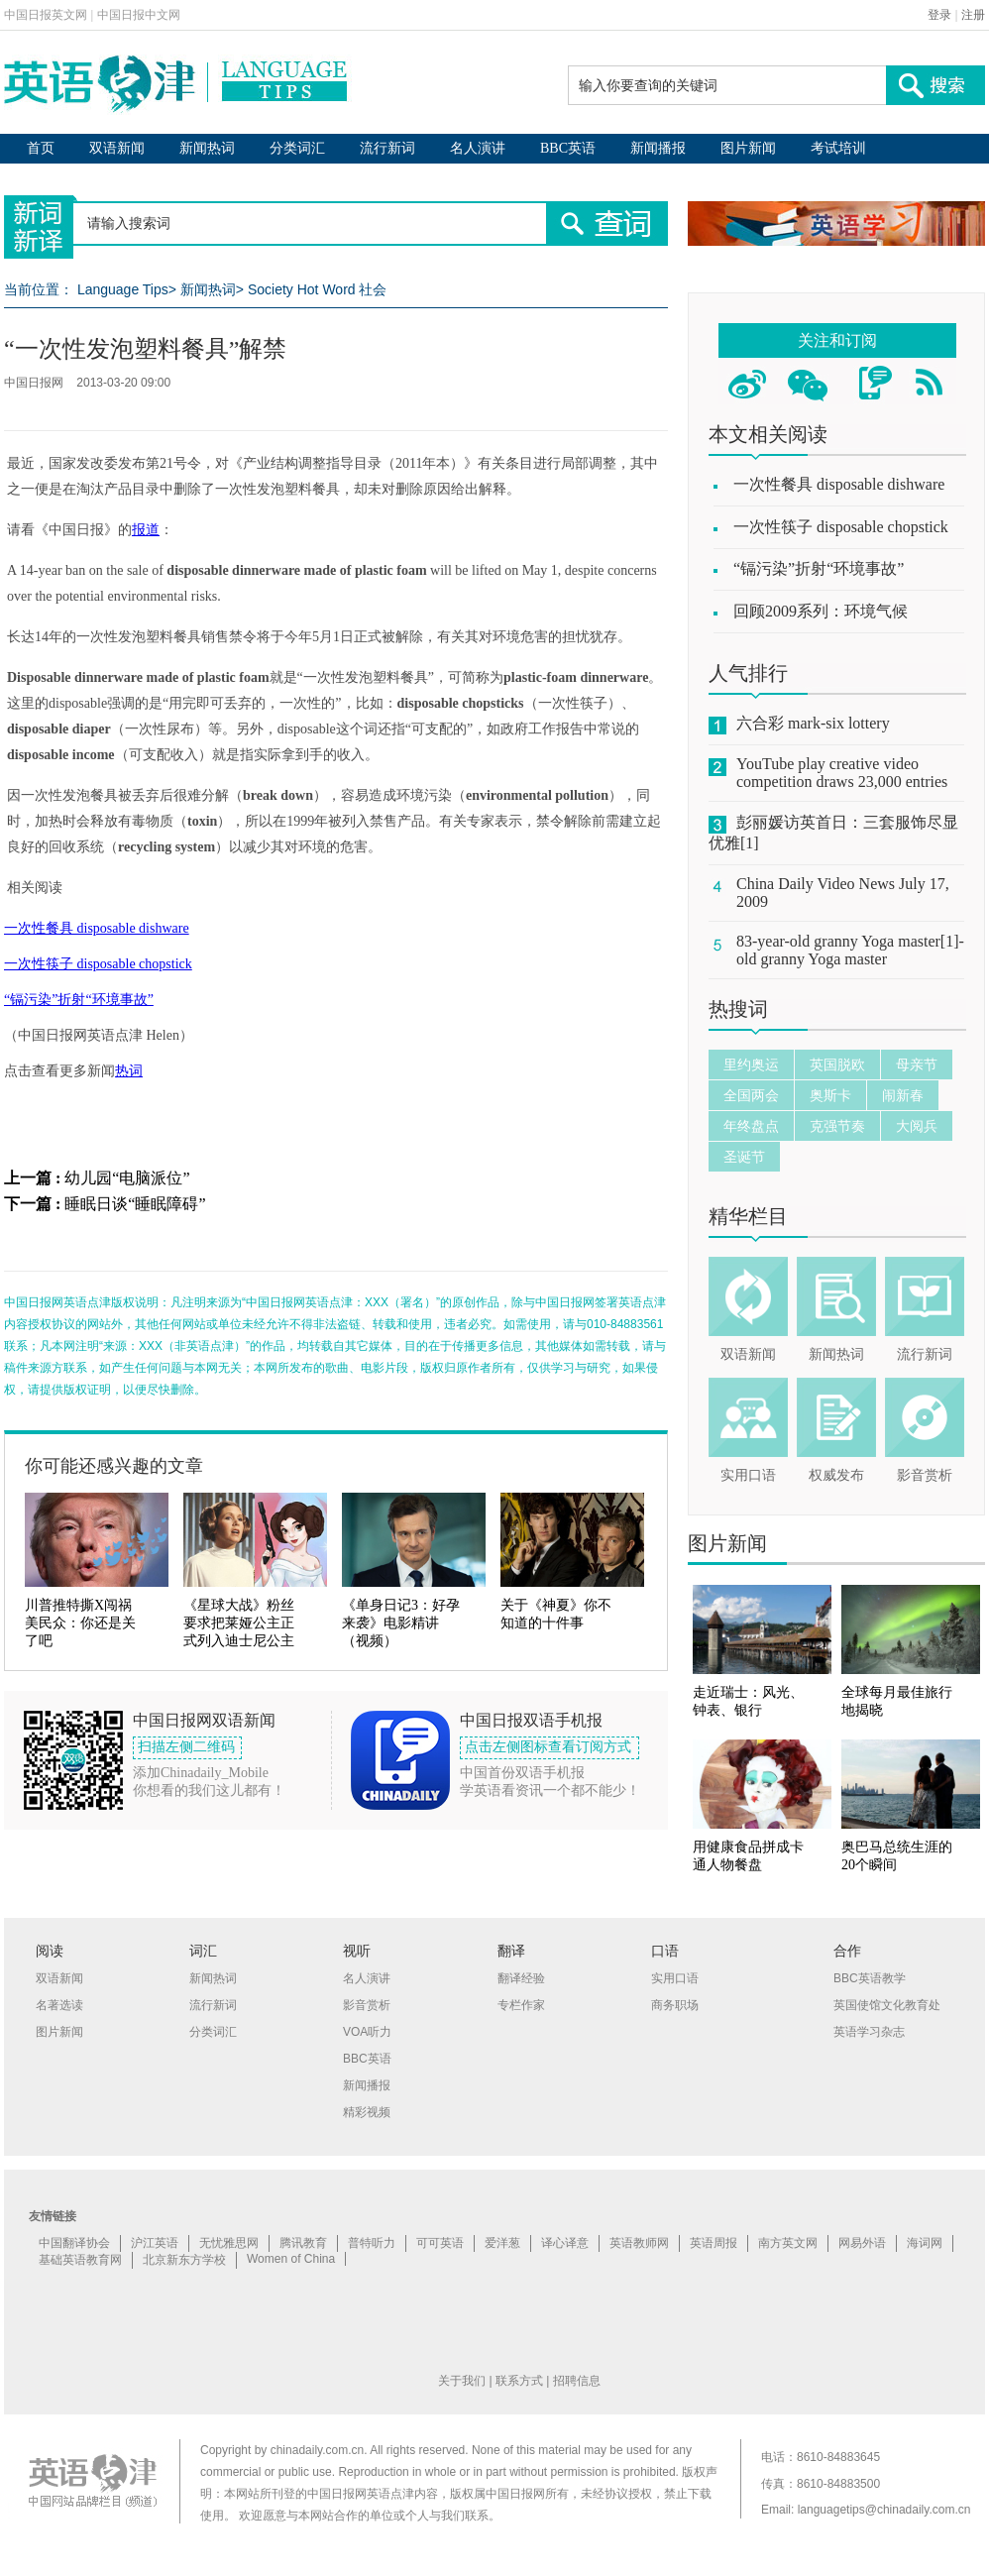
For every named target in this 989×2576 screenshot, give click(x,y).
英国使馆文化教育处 (886, 2005)
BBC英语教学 (869, 1978)
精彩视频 (366, 2112)
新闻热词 (207, 148)
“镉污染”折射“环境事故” (79, 999)
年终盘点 (751, 1126)
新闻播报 (658, 148)
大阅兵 (916, 1126)
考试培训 (838, 148)
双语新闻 (117, 148)
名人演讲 (477, 148)
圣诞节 (744, 1157)
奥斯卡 (830, 1095)
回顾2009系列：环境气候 (820, 611)
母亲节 (916, 1064)
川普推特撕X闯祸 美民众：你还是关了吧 (80, 1623)
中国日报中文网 (138, 15)
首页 (41, 148)
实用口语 (748, 1475)
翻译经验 (521, 1978)
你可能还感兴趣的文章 (114, 1466)
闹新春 (903, 1095)
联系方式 (519, 2381)
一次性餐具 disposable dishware (96, 928)
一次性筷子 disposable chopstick (98, 963)
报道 (146, 529)
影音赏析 (924, 1475)
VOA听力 (367, 2032)
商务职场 (675, 2005)
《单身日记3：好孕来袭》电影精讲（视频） (401, 1623)
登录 (939, 15)
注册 (973, 15)
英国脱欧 (837, 1064)
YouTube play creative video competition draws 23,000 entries (841, 772)
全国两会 (751, 1095)
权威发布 (836, 1475)
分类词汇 (297, 148)
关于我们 (462, 2381)
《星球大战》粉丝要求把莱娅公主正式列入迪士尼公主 (238, 1623)
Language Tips (122, 289)
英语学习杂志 (869, 2032)
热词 (129, 1071)
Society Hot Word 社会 (317, 289)
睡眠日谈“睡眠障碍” (134, 1203)
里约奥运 (751, 1064)
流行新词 (387, 148)
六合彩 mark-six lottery (813, 723)
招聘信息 (577, 2381)
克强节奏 (837, 1126)
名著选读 (59, 2005)
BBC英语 (568, 148)
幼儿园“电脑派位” (126, 1178)
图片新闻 (748, 148)
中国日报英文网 (45, 15)
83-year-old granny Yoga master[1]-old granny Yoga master (850, 950)
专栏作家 (521, 2005)
